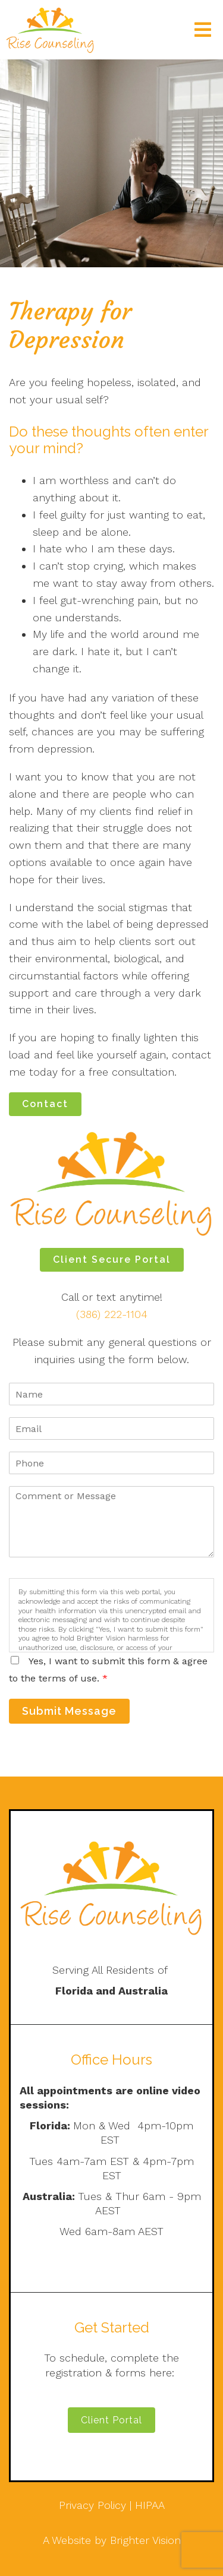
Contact (45, 1104)
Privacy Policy (92, 2505)
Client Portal (111, 2420)
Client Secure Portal (112, 1259)
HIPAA (150, 2505)
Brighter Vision (145, 2540)
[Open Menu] (202, 29)
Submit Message (69, 1711)
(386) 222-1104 (111, 1314)
